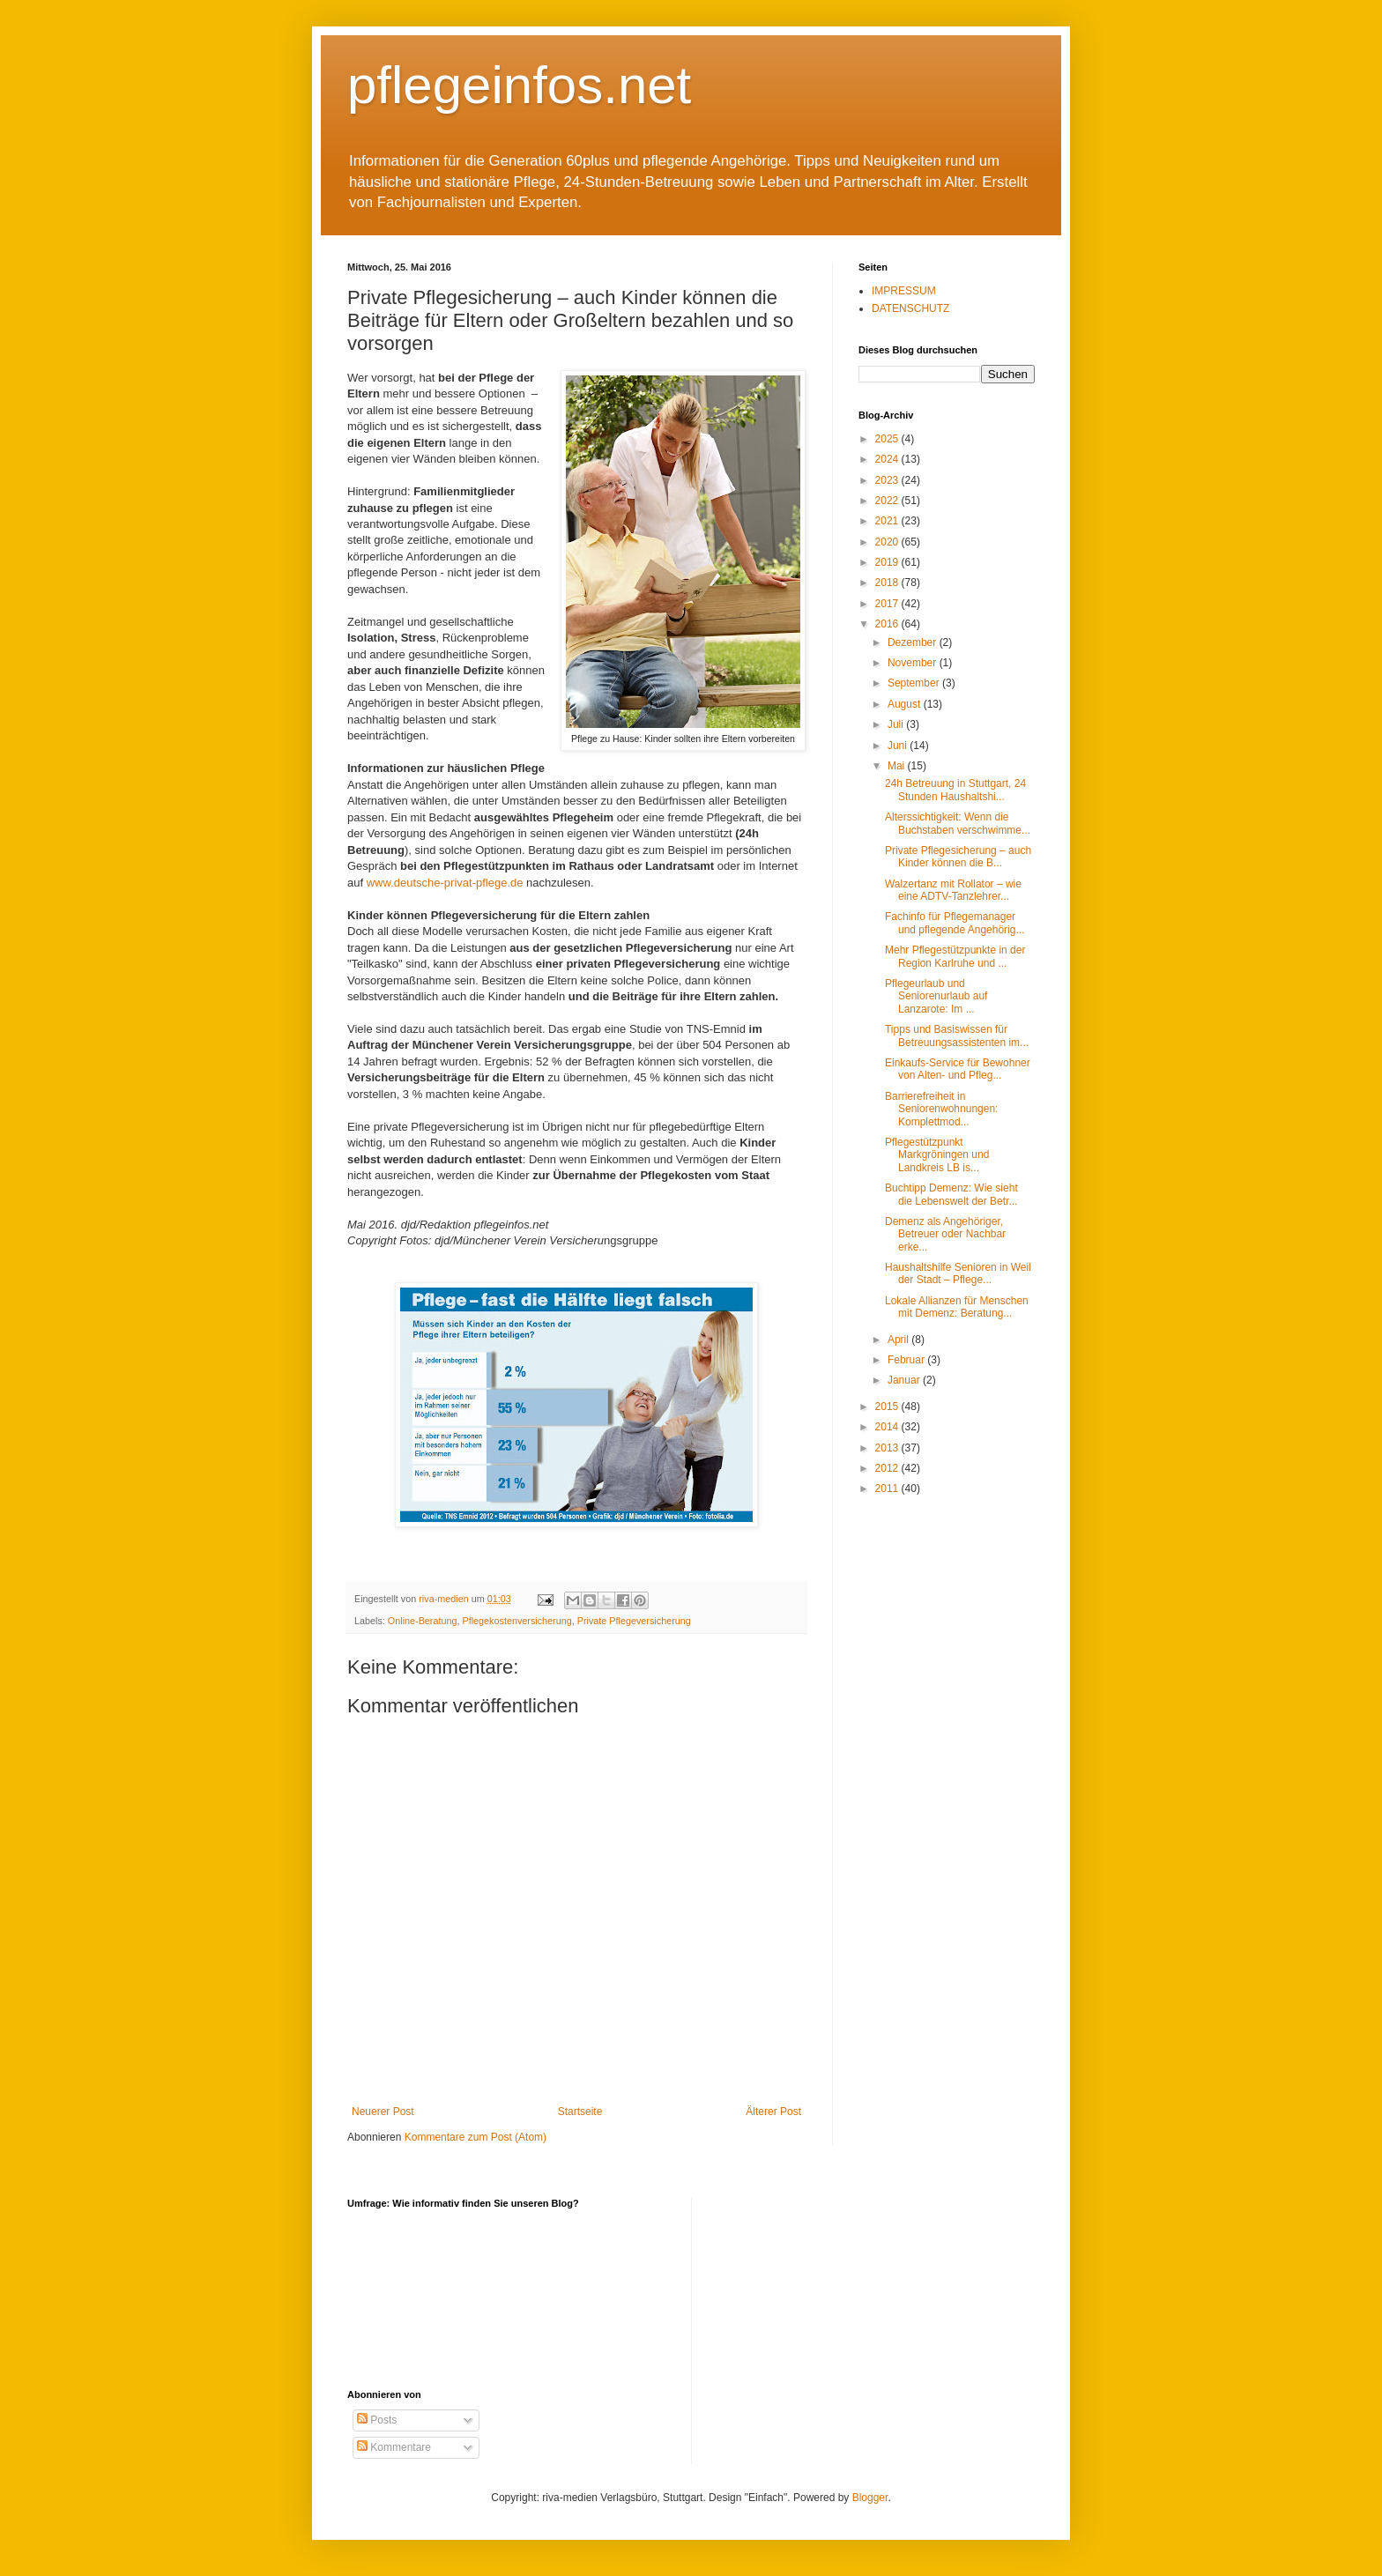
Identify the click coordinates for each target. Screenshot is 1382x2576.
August (906, 704)
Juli (897, 724)
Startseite (580, 2111)
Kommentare (394, 2447)
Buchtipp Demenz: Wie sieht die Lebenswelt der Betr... (951, 1194)
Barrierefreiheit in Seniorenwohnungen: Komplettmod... (941, 1109)
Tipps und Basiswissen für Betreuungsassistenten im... (957, 1035)
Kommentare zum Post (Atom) (475, 2137)
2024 (888, 459)
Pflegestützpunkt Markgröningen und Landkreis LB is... (937, 1155)
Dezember (914, 642)
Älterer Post (773, 2111)
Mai (898, 766)
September (915, 683)
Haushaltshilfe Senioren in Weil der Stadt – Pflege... (958, 1273)
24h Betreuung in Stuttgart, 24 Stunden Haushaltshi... (955, 789)
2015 (888, 1406)
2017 (888, 604)
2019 (888, 562)
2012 (888, 1468)
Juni (899, 745)
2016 (888, 624)
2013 (888, 1448)
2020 (888, 542)
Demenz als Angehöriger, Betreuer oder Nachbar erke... (945, 1234)
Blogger (870, 2497)
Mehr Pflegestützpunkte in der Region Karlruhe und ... (955, 956)
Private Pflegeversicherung (634, 1620)
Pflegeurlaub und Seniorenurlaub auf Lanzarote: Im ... (936, 996)
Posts (377, 2420)
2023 (888, 480)
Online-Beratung (422, 1620)
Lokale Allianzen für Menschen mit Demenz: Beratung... (957, 1307)
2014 (888, 1427)
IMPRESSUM (904, 291)
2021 (888, 521)
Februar (907, 1360)
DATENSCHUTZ (910, 308)
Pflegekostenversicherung (516, 1620)
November (914, 663)
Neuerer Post (383, 2111)
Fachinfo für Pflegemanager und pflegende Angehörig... (954, 922)
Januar (905, 1380)
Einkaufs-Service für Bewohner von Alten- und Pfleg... (957, 1069)
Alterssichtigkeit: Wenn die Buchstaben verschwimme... (957, 823)
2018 (888, 582)
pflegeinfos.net (519, 85)
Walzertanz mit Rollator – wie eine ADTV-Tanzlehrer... (953, 890)
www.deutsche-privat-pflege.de (443, 882)
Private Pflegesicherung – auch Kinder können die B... (958, 856)
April (899, 1339)
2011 (888, 1488)
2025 (888, 439)
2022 (888, 500)
